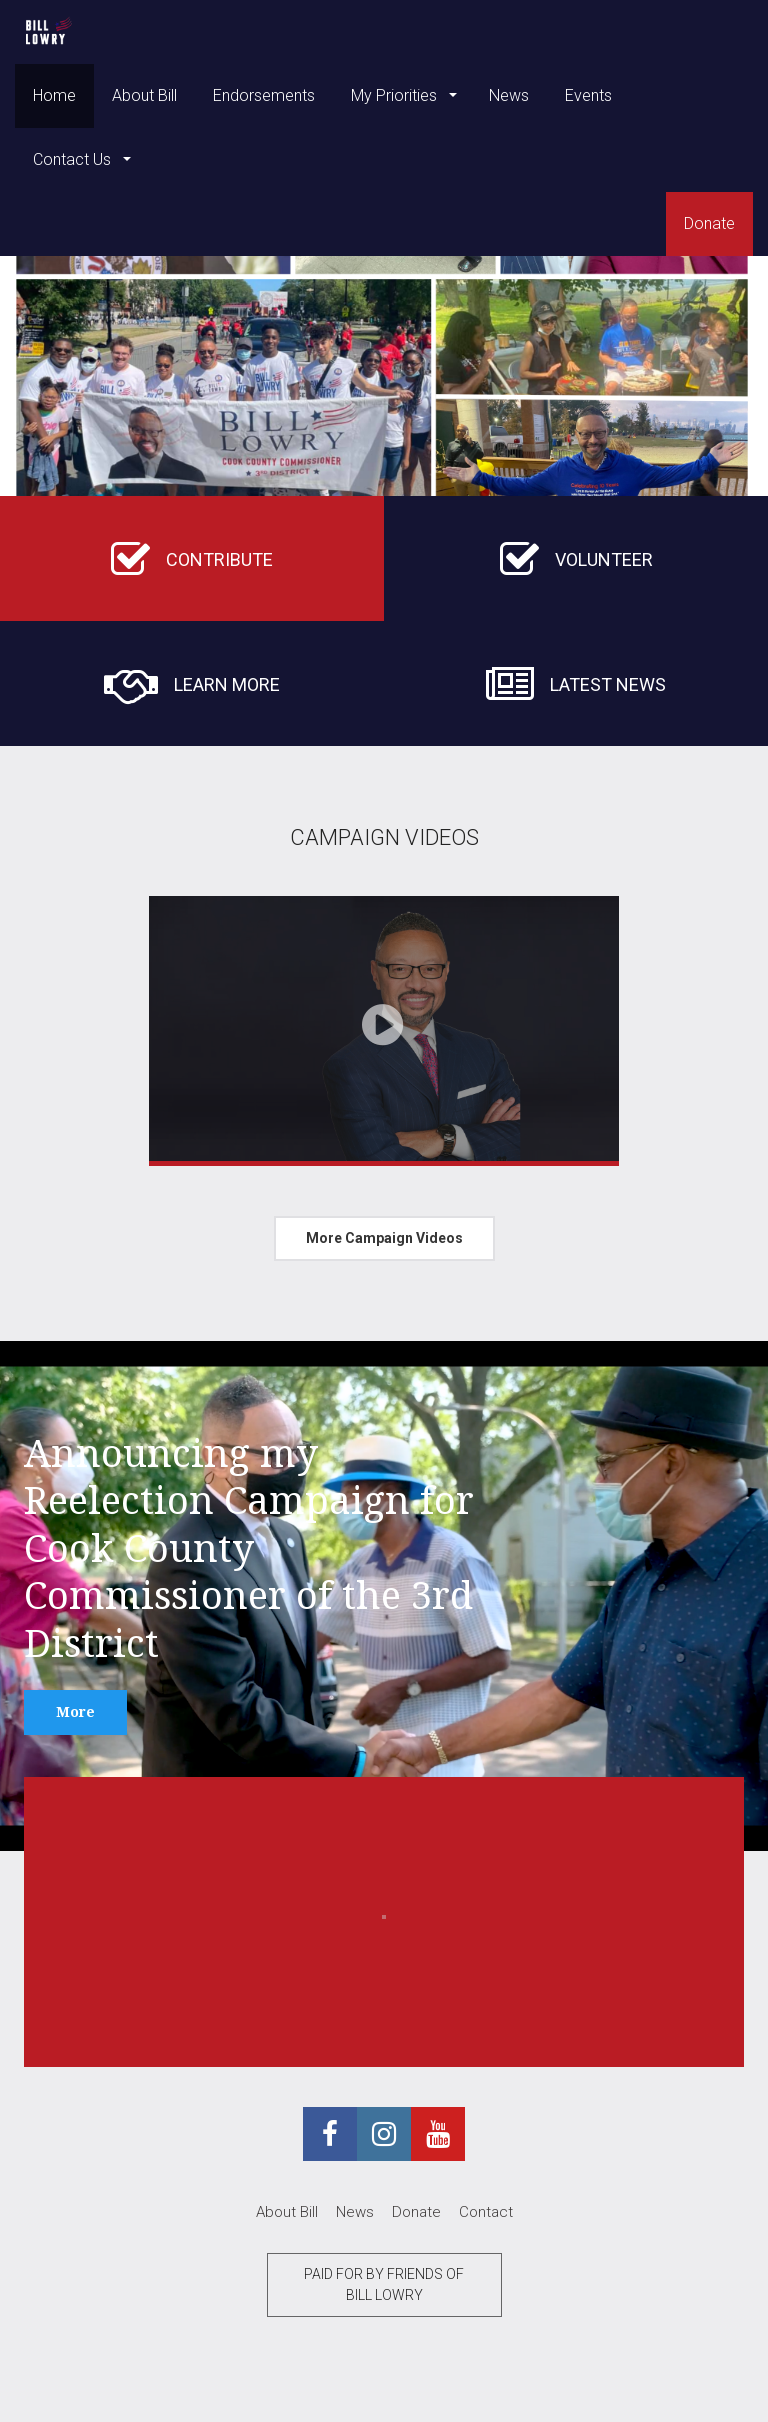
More (75, 1712)
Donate (709, 223)
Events (588, 95)
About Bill (144, 95)
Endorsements (264, 95)
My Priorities (396, 95)
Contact (486, 2212)
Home (54, 95)
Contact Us (74, 159)
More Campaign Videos (384, 1238)
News (509, 95)
